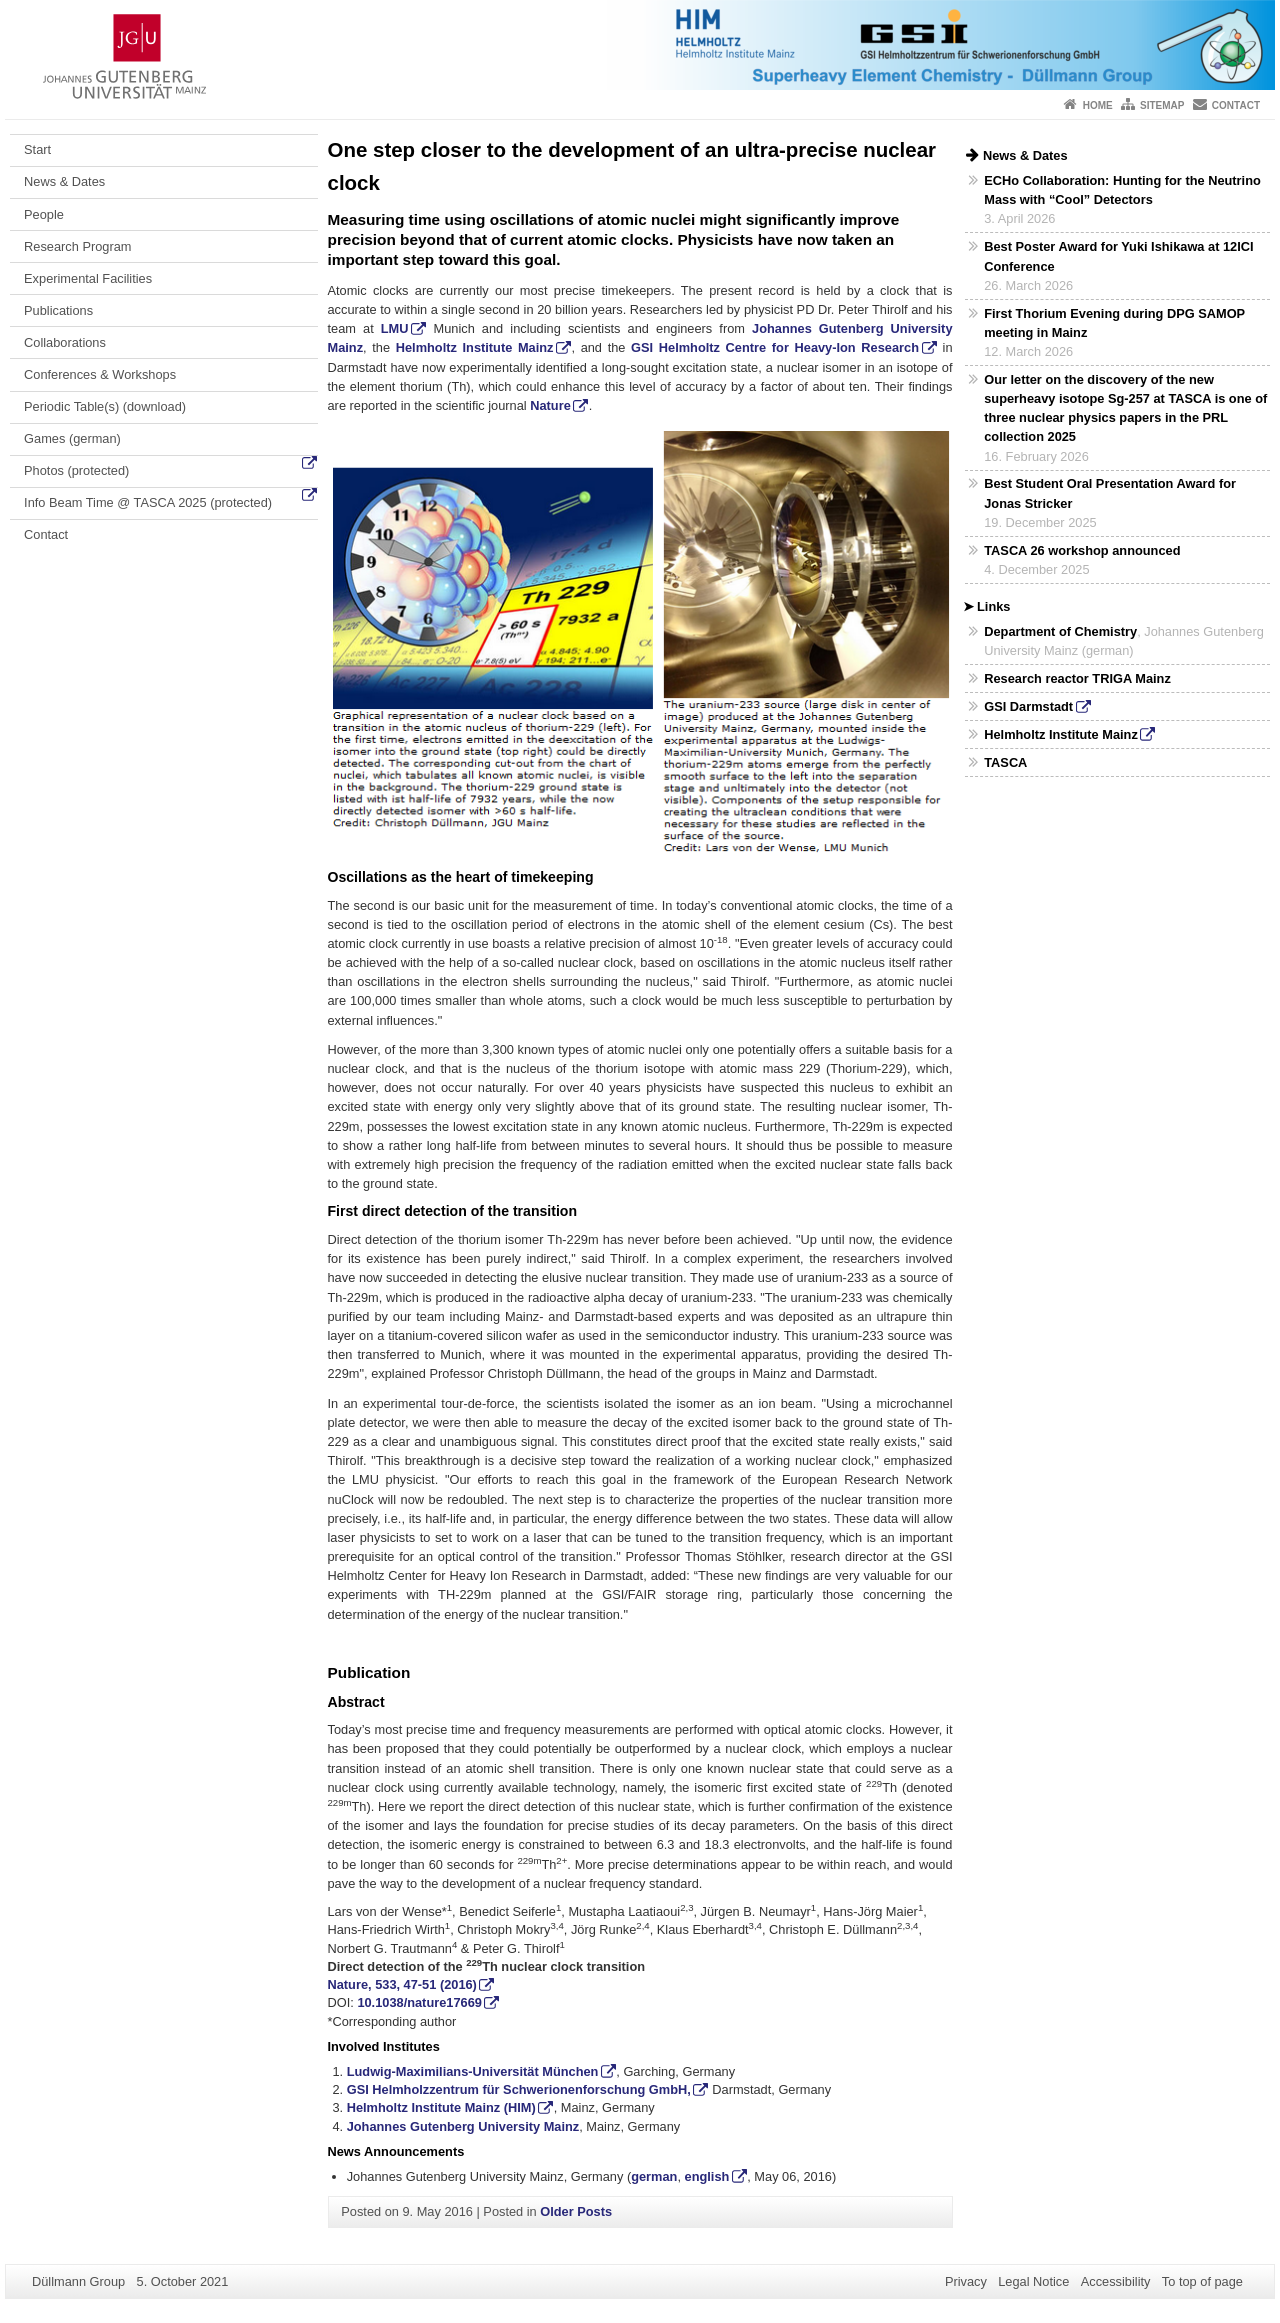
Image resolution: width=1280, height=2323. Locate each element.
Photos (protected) (76, 470)
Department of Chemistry (1060, 631)
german (654, 2176)
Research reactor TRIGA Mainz (1077, 678)
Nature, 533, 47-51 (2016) (402, 1984)
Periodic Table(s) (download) (105, 406)
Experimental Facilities (88, 278)
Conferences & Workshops (100, 374)
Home (1098, 105)
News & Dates (64, 181)
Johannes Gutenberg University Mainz (463, 2126)
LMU (395, 328)
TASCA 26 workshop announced (1082, 550)
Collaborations (65, 342)
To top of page (1202, 2281)
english (707, 2176)
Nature (550, 405)
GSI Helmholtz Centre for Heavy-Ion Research (775, 347)
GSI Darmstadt (1028, 706)
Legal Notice (1033, 2281)
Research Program (77, 246)
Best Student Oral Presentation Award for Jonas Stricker (1110, 493)
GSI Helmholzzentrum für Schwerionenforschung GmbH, (519, 2089)
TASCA (1005, 762)
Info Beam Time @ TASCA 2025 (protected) (148, 502)
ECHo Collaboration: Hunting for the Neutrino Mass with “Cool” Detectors (1122, 190)
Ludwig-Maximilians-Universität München (473, 2071)
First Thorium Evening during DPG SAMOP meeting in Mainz (1114, 323)
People (44, 214)
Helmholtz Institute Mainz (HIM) (441, 2107)
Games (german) (72, 438)
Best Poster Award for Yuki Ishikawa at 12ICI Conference (1118, 256)
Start (37, 149)
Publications (58, 310)
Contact (1236, 105)
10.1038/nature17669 (419, 2002)
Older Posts (576, 2211)
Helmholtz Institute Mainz (475, 347)
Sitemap (1162, 105)
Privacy (966, 2281)
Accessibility (1116, 2281)
